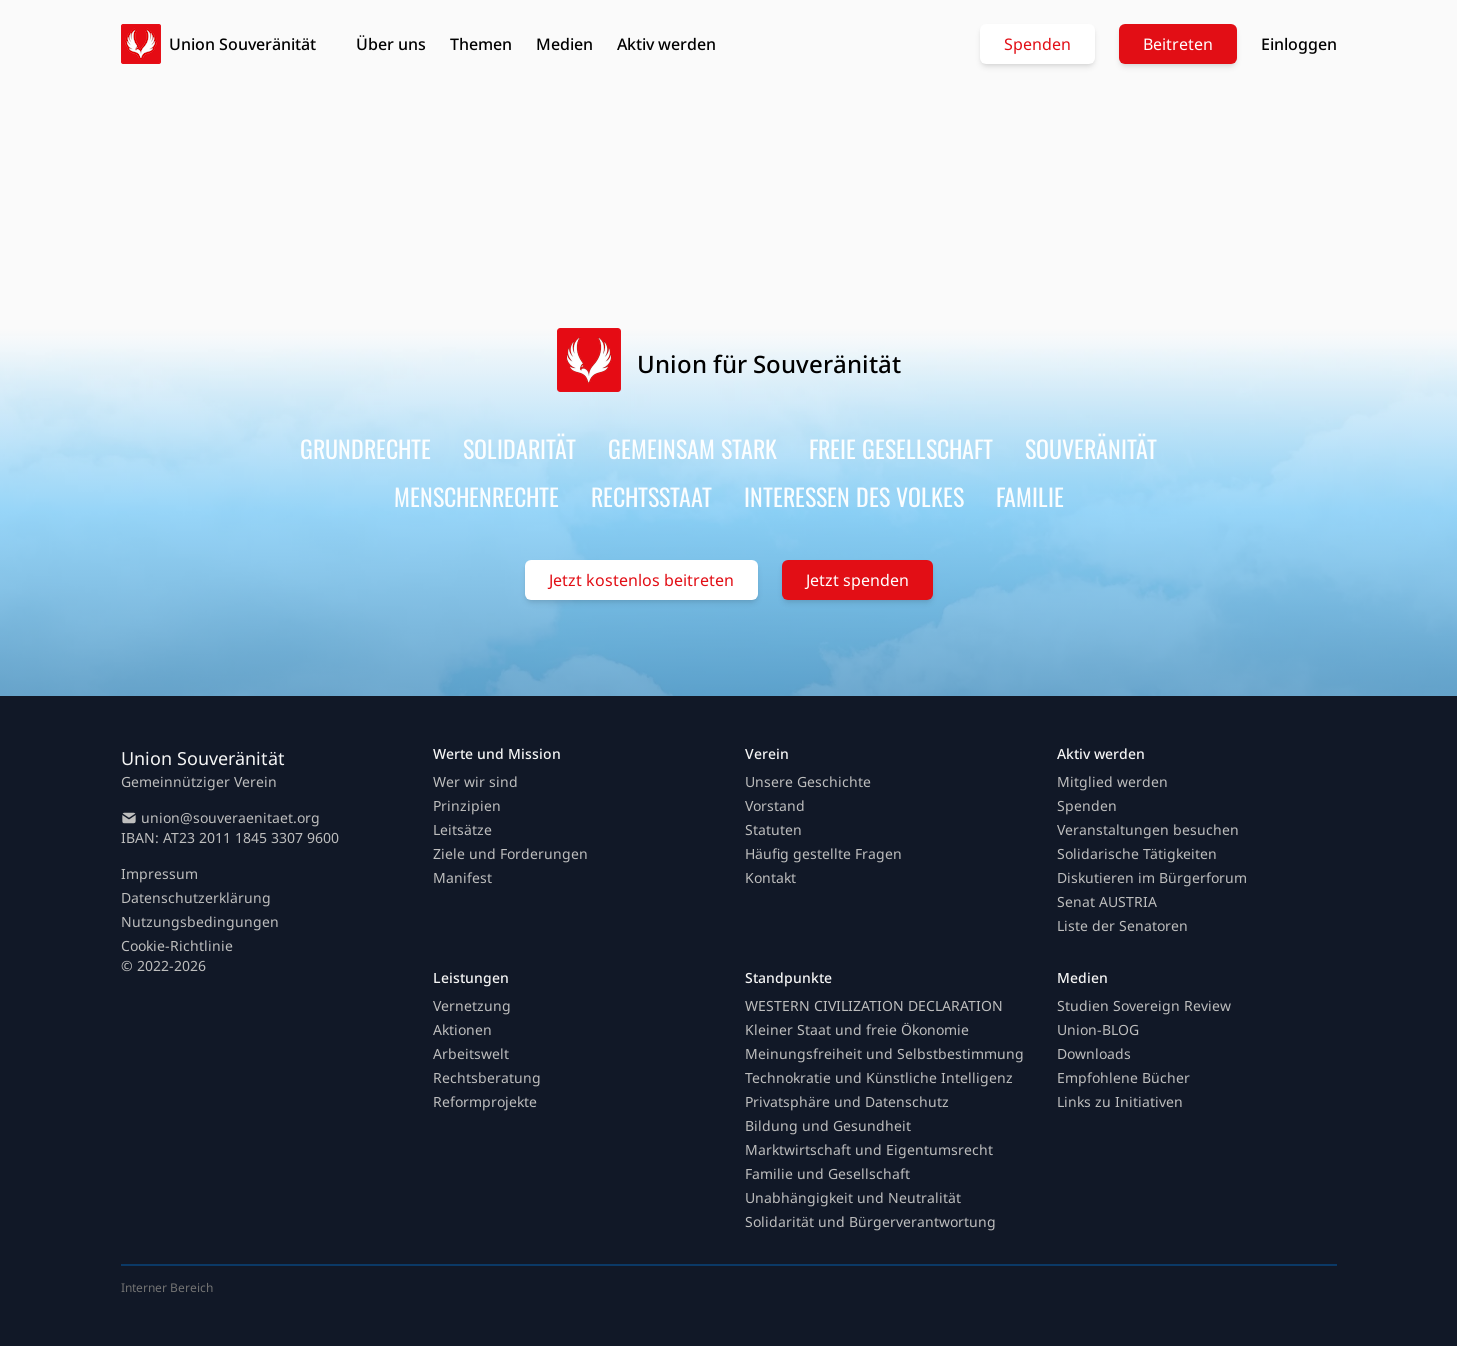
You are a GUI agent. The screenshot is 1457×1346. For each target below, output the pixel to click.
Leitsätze (462, 829)
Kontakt (770, 877)
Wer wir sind (475, 781)
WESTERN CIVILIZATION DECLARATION (874, 1005)
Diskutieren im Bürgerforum (1152, 877)
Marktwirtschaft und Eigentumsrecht (869, 1149)
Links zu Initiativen (1120, 1101)
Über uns (391, 44)
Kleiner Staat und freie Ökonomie (857, 1029)
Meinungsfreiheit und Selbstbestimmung (884, 1053)
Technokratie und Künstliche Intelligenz (879, 1077)
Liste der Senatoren (1122, 925)
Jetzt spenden (857, 580)
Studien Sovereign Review (1144, 1005)
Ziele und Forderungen (510, 853)
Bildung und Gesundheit (828, 1125)
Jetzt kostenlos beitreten (641, 580)
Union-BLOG (1098, 1029)
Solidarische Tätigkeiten (1137, 853)
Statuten (773, 829)
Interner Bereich (167, 1287)
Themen (481, 44)
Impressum (159, 873)
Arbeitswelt (471, 1053)
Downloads (1094, 1053)
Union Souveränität (242, 44)
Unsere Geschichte (808, 781)
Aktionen (462, 1029)
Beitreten (1178, 44)
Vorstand (775, 805)
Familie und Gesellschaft (827, 1173)
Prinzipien (467, 805)
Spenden (1037, 44)
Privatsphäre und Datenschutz (847, 1101)
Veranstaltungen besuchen (1148, 829)
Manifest (462, 877)
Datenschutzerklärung (196, 897)
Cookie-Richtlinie (177, 945)
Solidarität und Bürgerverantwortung (870, 1221)
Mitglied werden (1112, 781)
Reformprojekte (485, 1101)
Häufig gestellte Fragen (823, 853)
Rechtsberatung (487, 1077)
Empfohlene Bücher (1123, 1077)
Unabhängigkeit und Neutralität (853, 1197)
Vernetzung (472, 1005)
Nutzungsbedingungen (200, 921)
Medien (564, 44)
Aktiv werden (666, 44)
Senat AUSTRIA (1107, 901)
